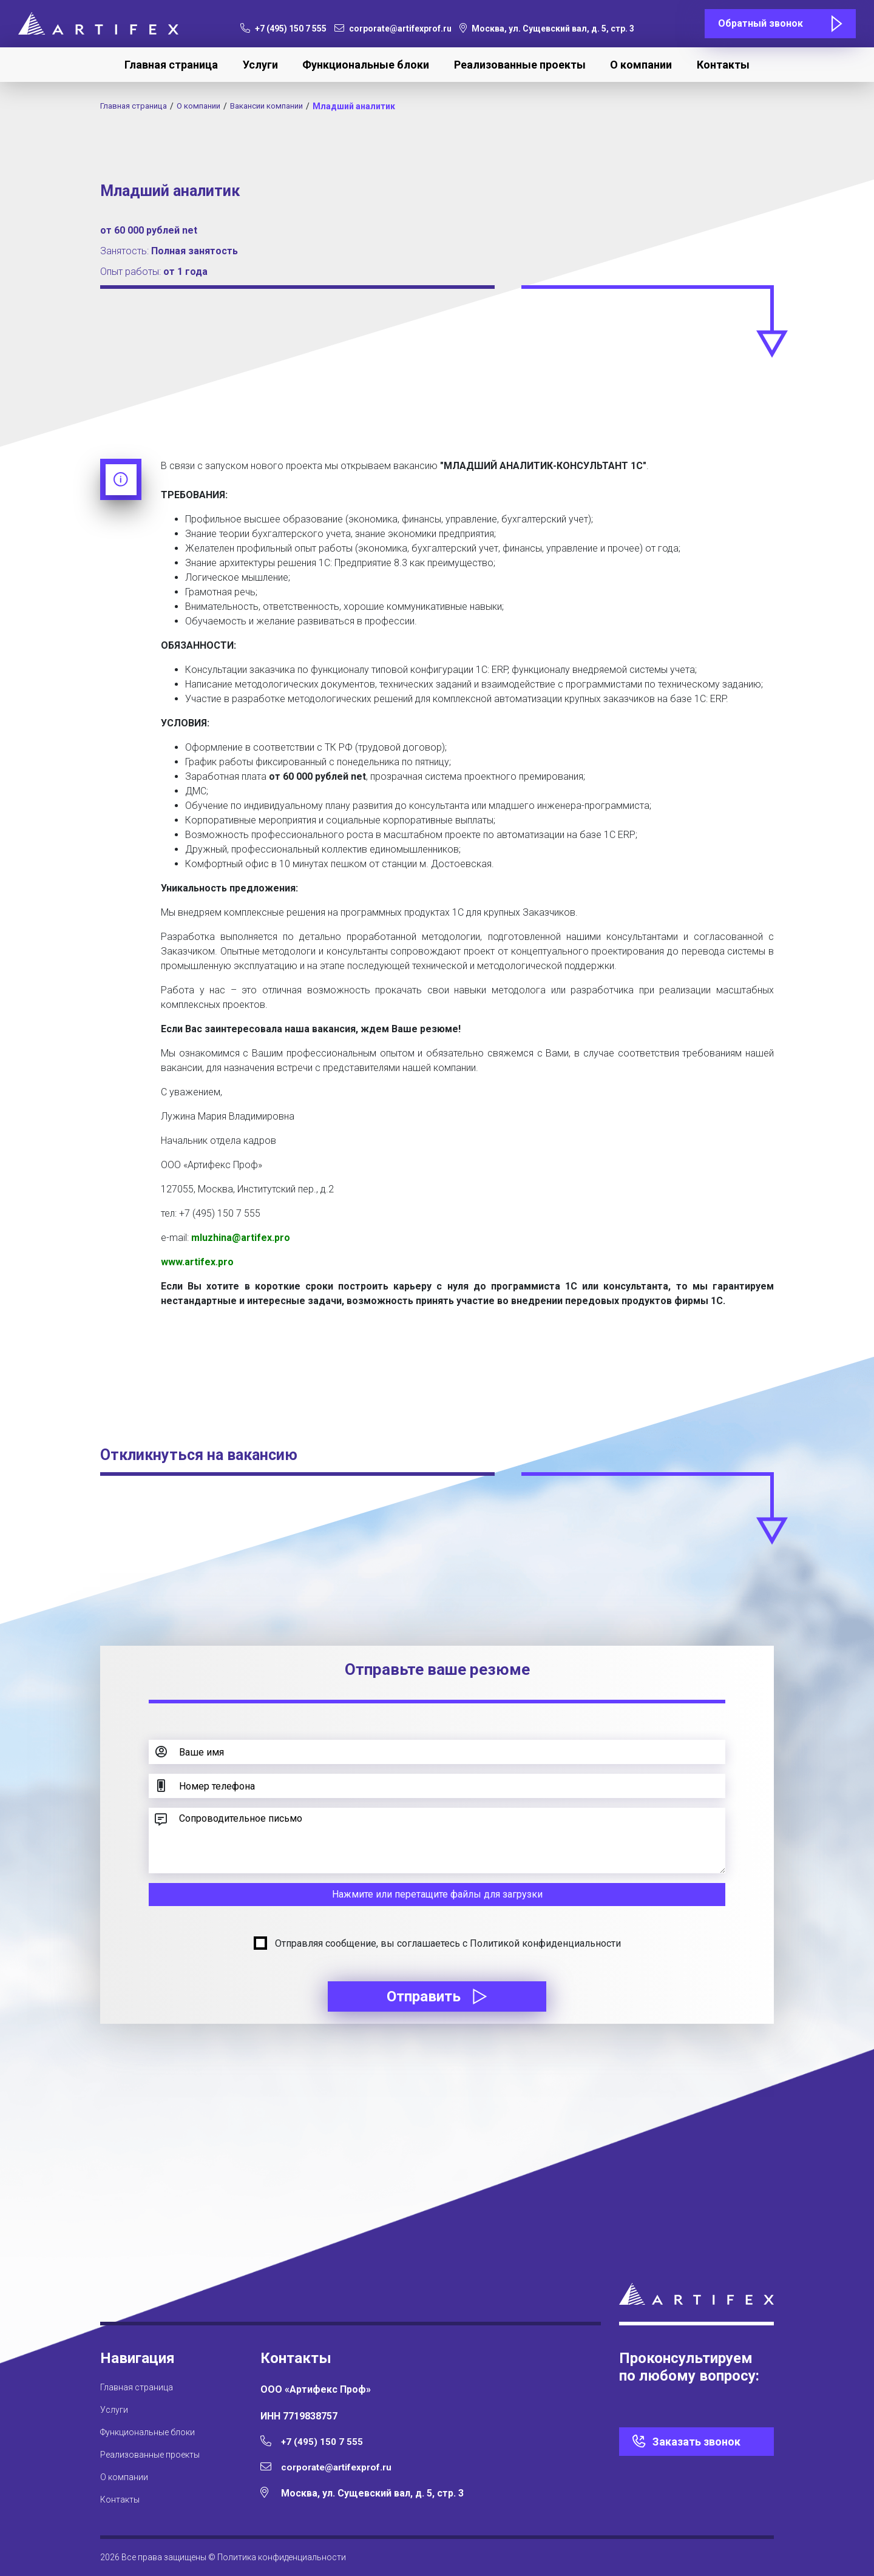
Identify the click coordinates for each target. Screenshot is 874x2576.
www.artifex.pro (197, 1262)
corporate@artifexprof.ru (393, 28)
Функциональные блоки (365, 64)
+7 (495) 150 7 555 (283, 28)
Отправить (437, 1996)
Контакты (723, 64)
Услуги (260, 64)
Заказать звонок (696, 2441)
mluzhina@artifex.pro (240, 1237)
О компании (641, 64)
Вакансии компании (279, 106)
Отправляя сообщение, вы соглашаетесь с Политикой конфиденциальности (448, 1943)
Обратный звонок (760, 23)
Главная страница (171, 64)
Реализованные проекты (520, 64)
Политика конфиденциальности (281, 2557)
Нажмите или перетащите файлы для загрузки (437, 1894)
